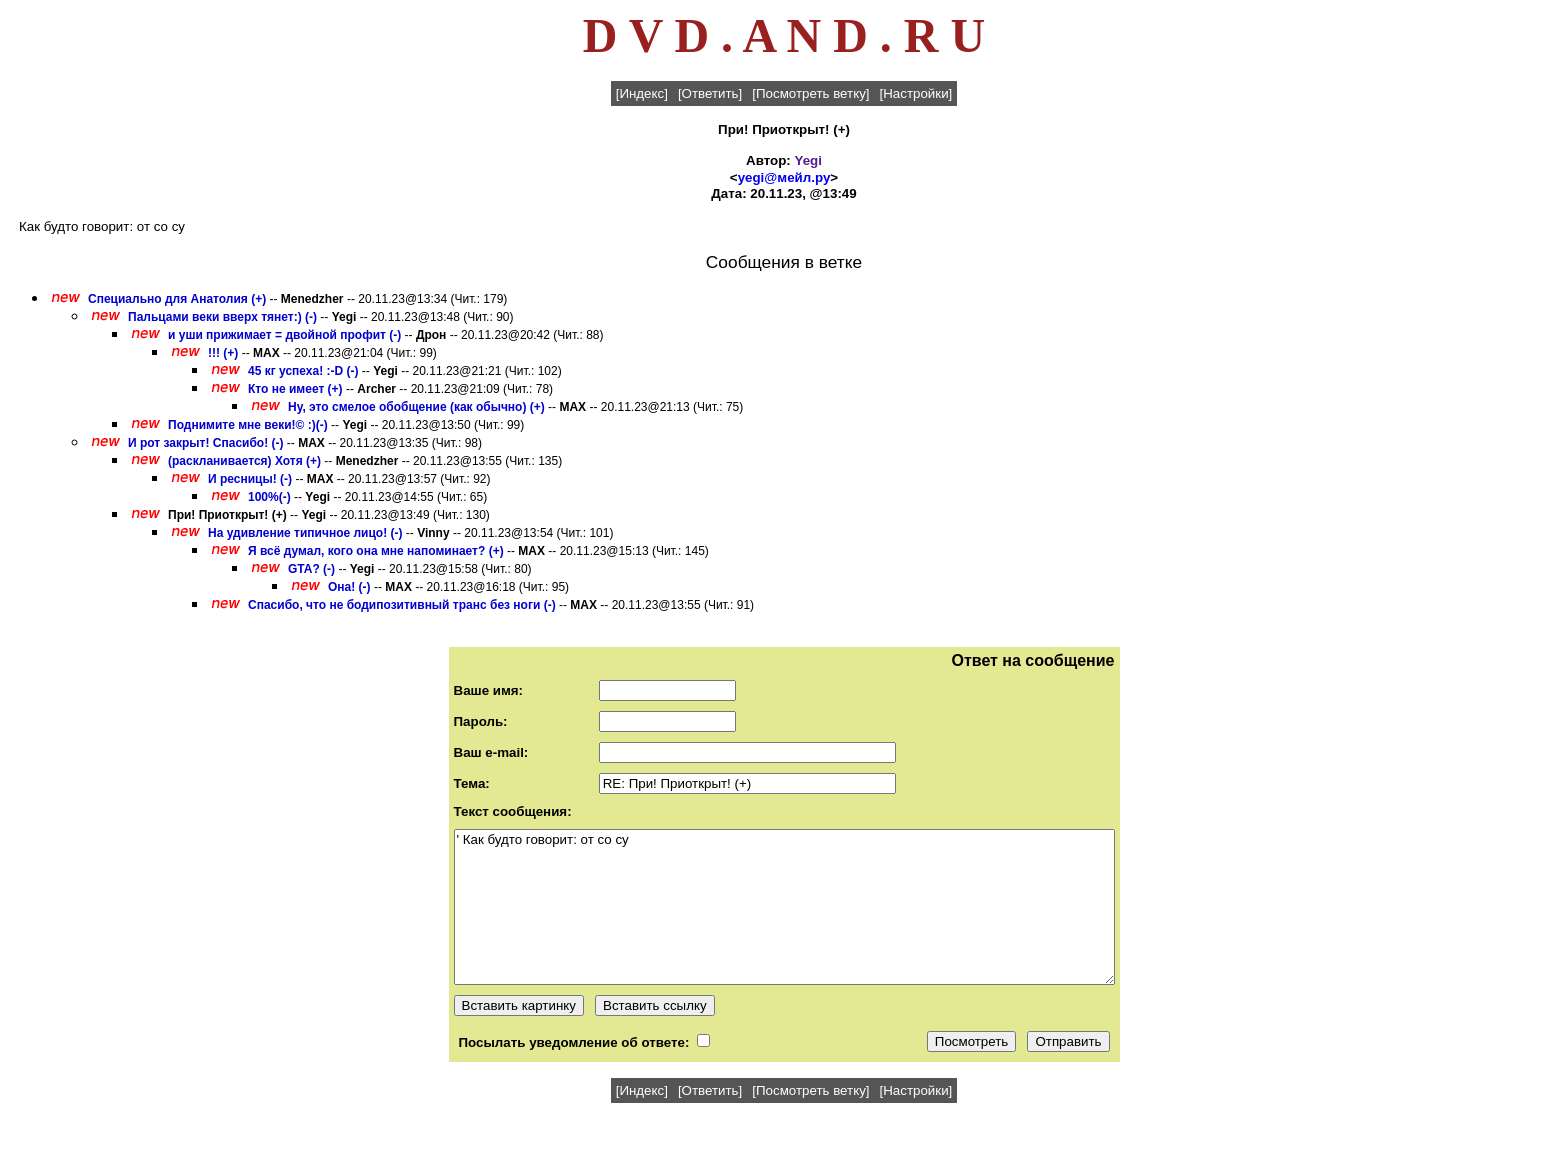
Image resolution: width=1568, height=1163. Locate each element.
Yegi (808, 160)
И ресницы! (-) (250, 479)
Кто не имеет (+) (295, 389)
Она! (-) (349, 587)
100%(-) (269, 497)
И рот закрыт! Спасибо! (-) (206, 443)
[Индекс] (642, 93)
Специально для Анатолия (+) (177, 299)
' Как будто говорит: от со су (784, 907)
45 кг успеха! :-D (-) (303, 371)
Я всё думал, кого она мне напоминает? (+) (376, 551)
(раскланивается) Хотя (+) (244, 461)
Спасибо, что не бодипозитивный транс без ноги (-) (402, 605)
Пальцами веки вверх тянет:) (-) (222, 317)
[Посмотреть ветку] (810, 93)
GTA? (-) (311, 569)
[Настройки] (916, 93)
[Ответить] (710, 93)
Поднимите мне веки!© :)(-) (248, 425)
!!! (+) (223, 353)
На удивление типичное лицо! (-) (305, 533)
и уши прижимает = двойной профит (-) (284, 335)
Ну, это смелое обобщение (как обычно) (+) (416, 407)
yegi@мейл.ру (784, 177)
